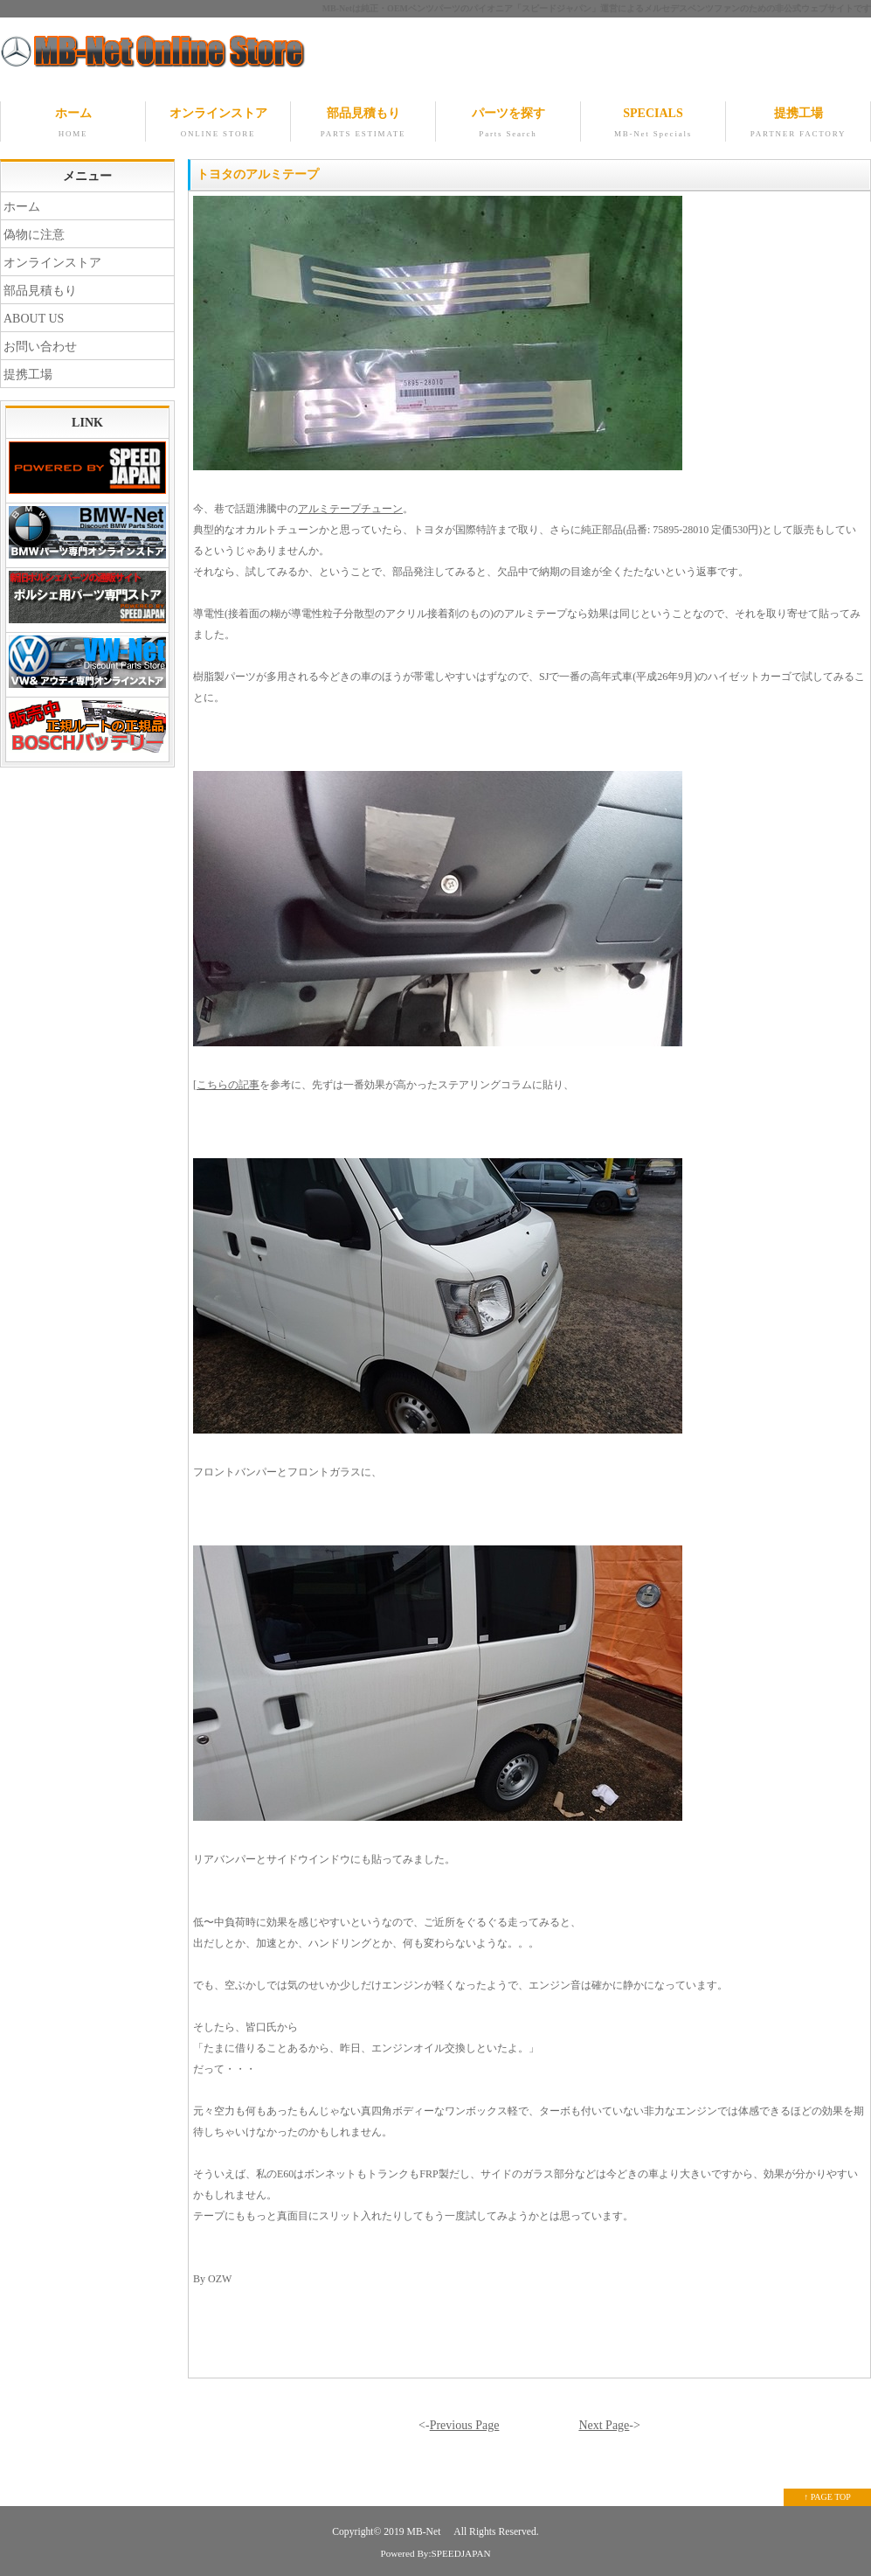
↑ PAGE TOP (827, 2497)
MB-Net (425, 2532)
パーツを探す (508, 124)
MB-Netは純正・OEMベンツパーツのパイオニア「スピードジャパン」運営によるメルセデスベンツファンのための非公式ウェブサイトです (596, 8)
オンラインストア (218, 124)
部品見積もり (363, 124)
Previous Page (465, 2425)
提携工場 (798, 124)
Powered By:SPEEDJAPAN (435, 2553)
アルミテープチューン (350, 509)
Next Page (603, 2425)
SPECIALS (653, 124)
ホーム (73, 124)
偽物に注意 (34, 234)
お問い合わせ (40, 346)
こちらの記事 (228, 1085)
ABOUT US (33, 318)
